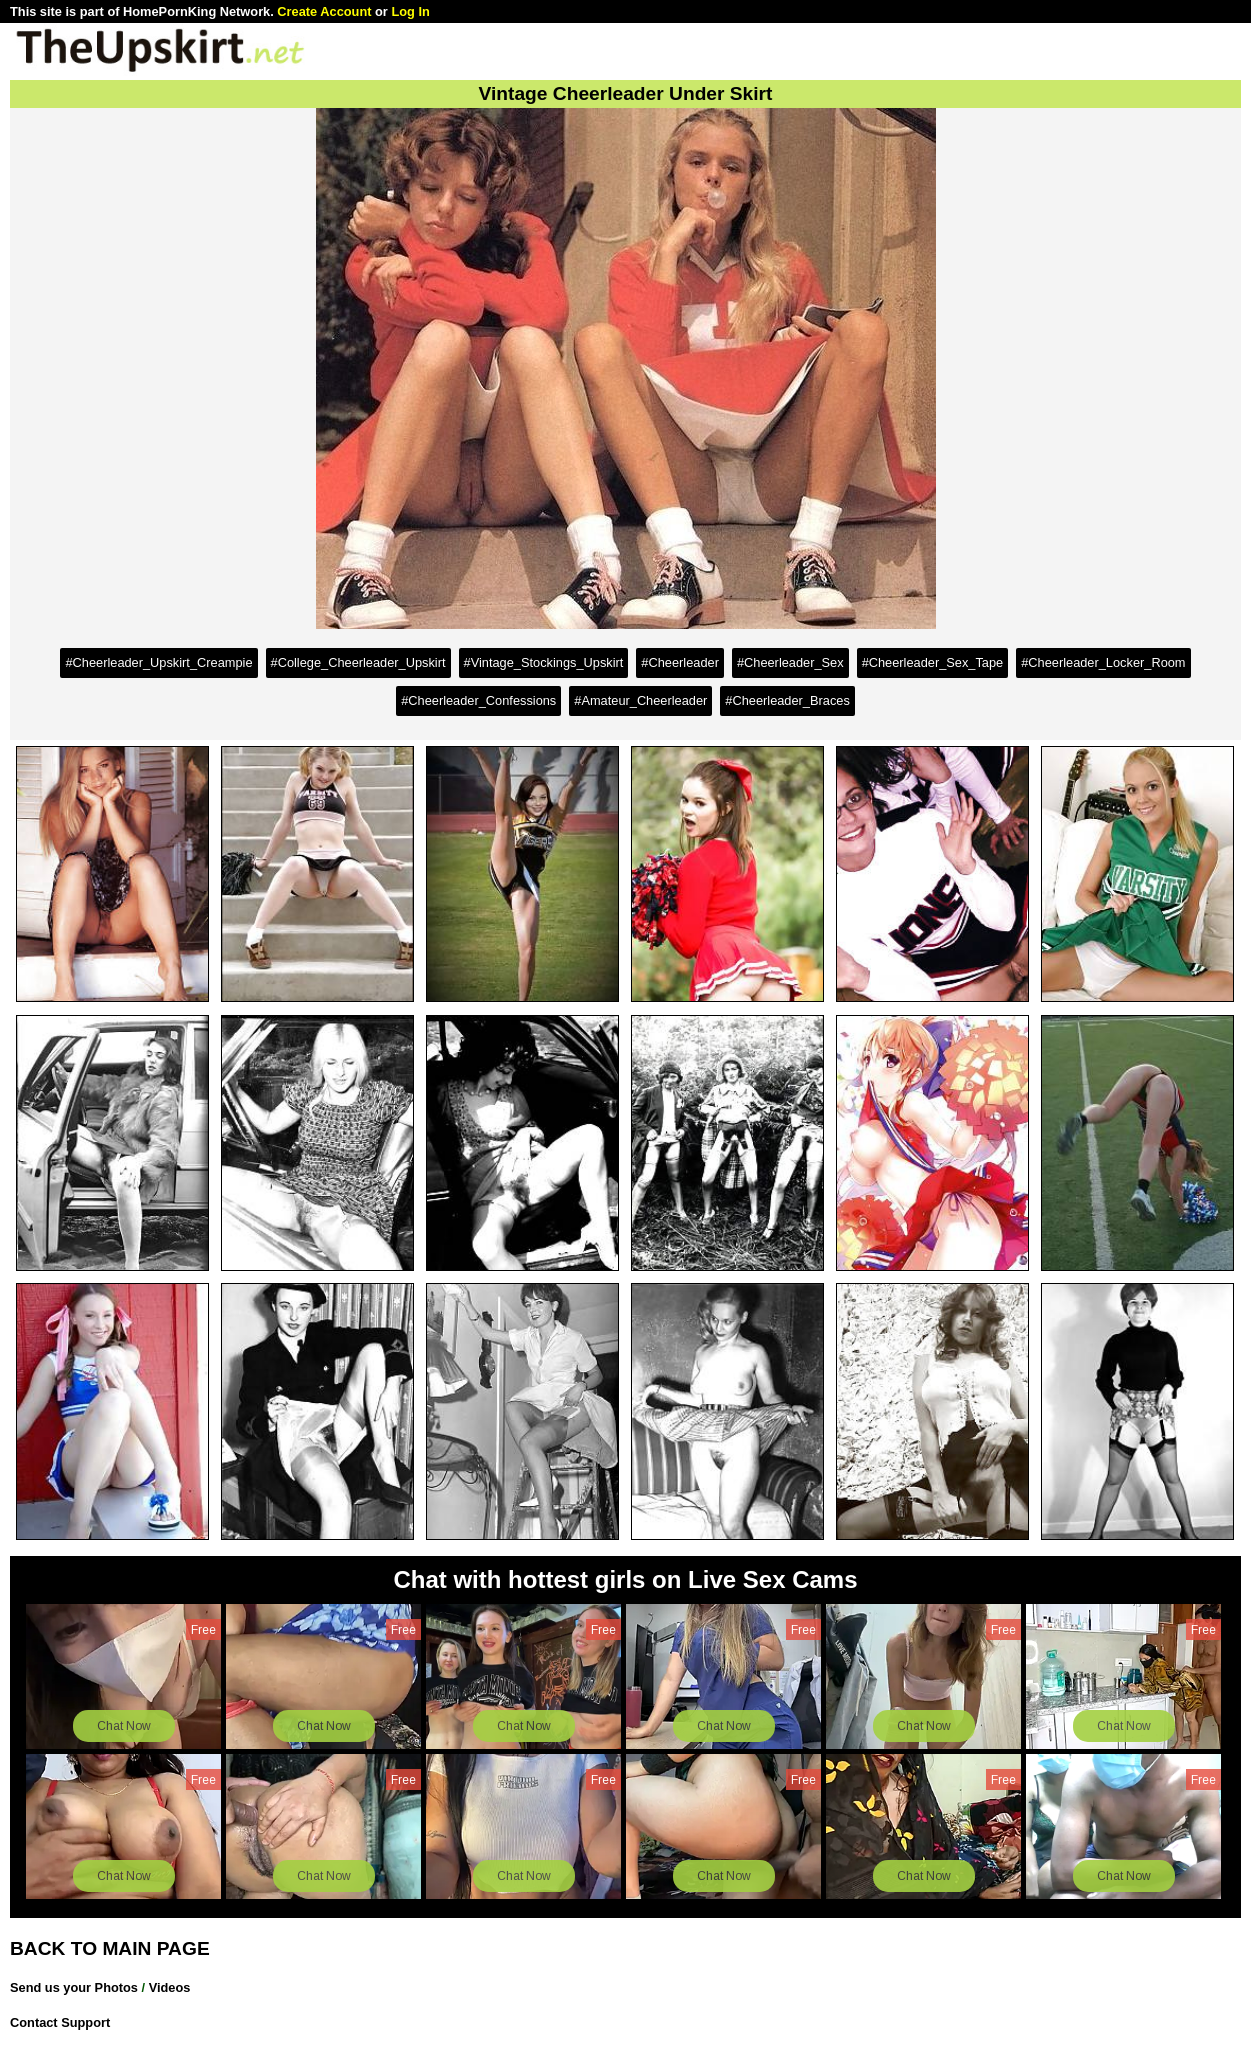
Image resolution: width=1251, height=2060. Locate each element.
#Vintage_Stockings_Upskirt (544, 662)
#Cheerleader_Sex (790, 662)
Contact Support (60, 2022)
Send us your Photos (74, 1987)
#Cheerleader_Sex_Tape (933, 662)
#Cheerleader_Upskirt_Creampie (158, 662)
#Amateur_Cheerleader (640, 700)
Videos (170, 1987)
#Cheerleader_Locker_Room (1103, 662)
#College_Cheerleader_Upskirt (358, 662)
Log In (410, 11)
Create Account (324, 11)
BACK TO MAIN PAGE (110, 1948)
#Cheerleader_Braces (787, 700)
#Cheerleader (680, 662)
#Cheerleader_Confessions (478, 700)
